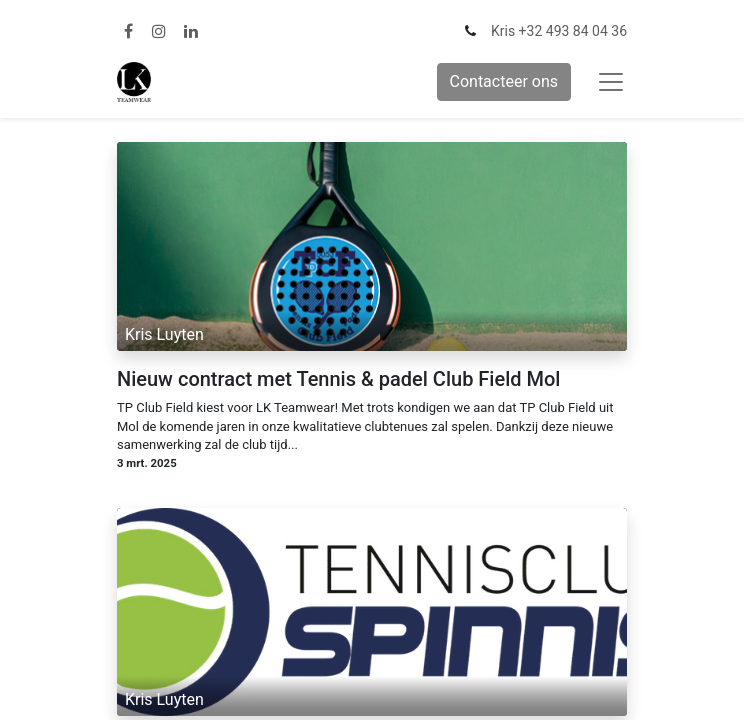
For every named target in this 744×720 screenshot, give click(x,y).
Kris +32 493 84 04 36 (559, 31)
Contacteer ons (504, 81)
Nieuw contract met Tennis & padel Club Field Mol (338, 379)
